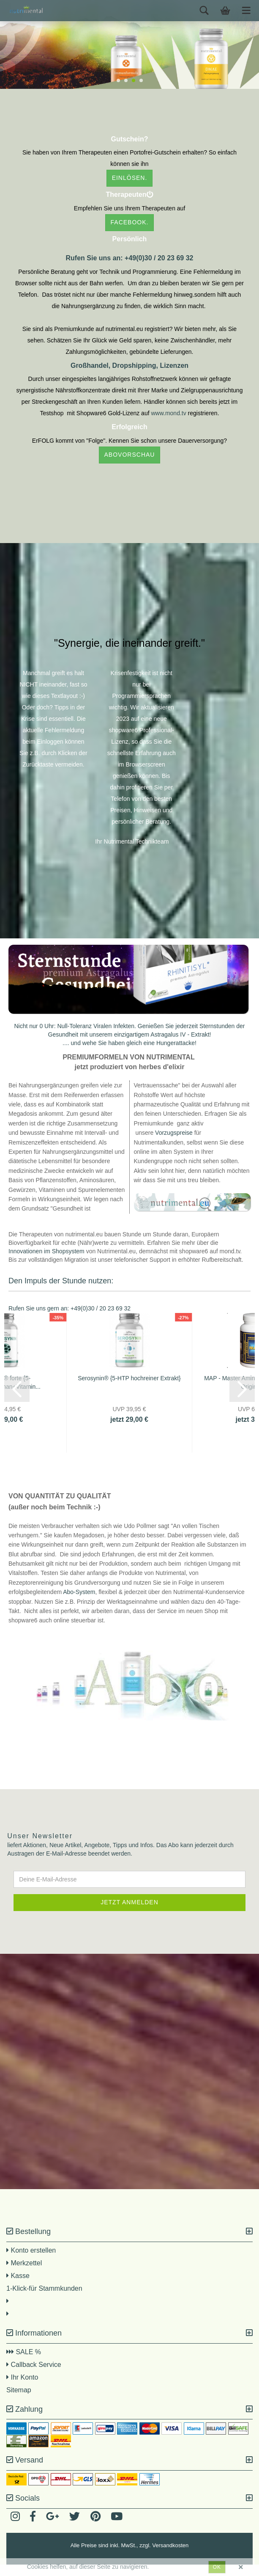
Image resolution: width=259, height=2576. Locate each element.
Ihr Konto (22, 2388)
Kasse (18, 2287)
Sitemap (18, 2401)
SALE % (26, 2363)
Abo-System (79, 1603)
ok (217, 2567)
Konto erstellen (33, 2261)
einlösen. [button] (129, 177)
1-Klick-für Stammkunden (44, 2299)
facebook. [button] (130, 222)
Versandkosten (170, 2557)
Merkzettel (24, 2274)
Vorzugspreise (174, 1144)
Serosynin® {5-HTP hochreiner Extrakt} (129, 1389)
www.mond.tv (169, 413)
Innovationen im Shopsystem (46, 1262)
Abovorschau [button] (129, 454)
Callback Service (33, 2376)
